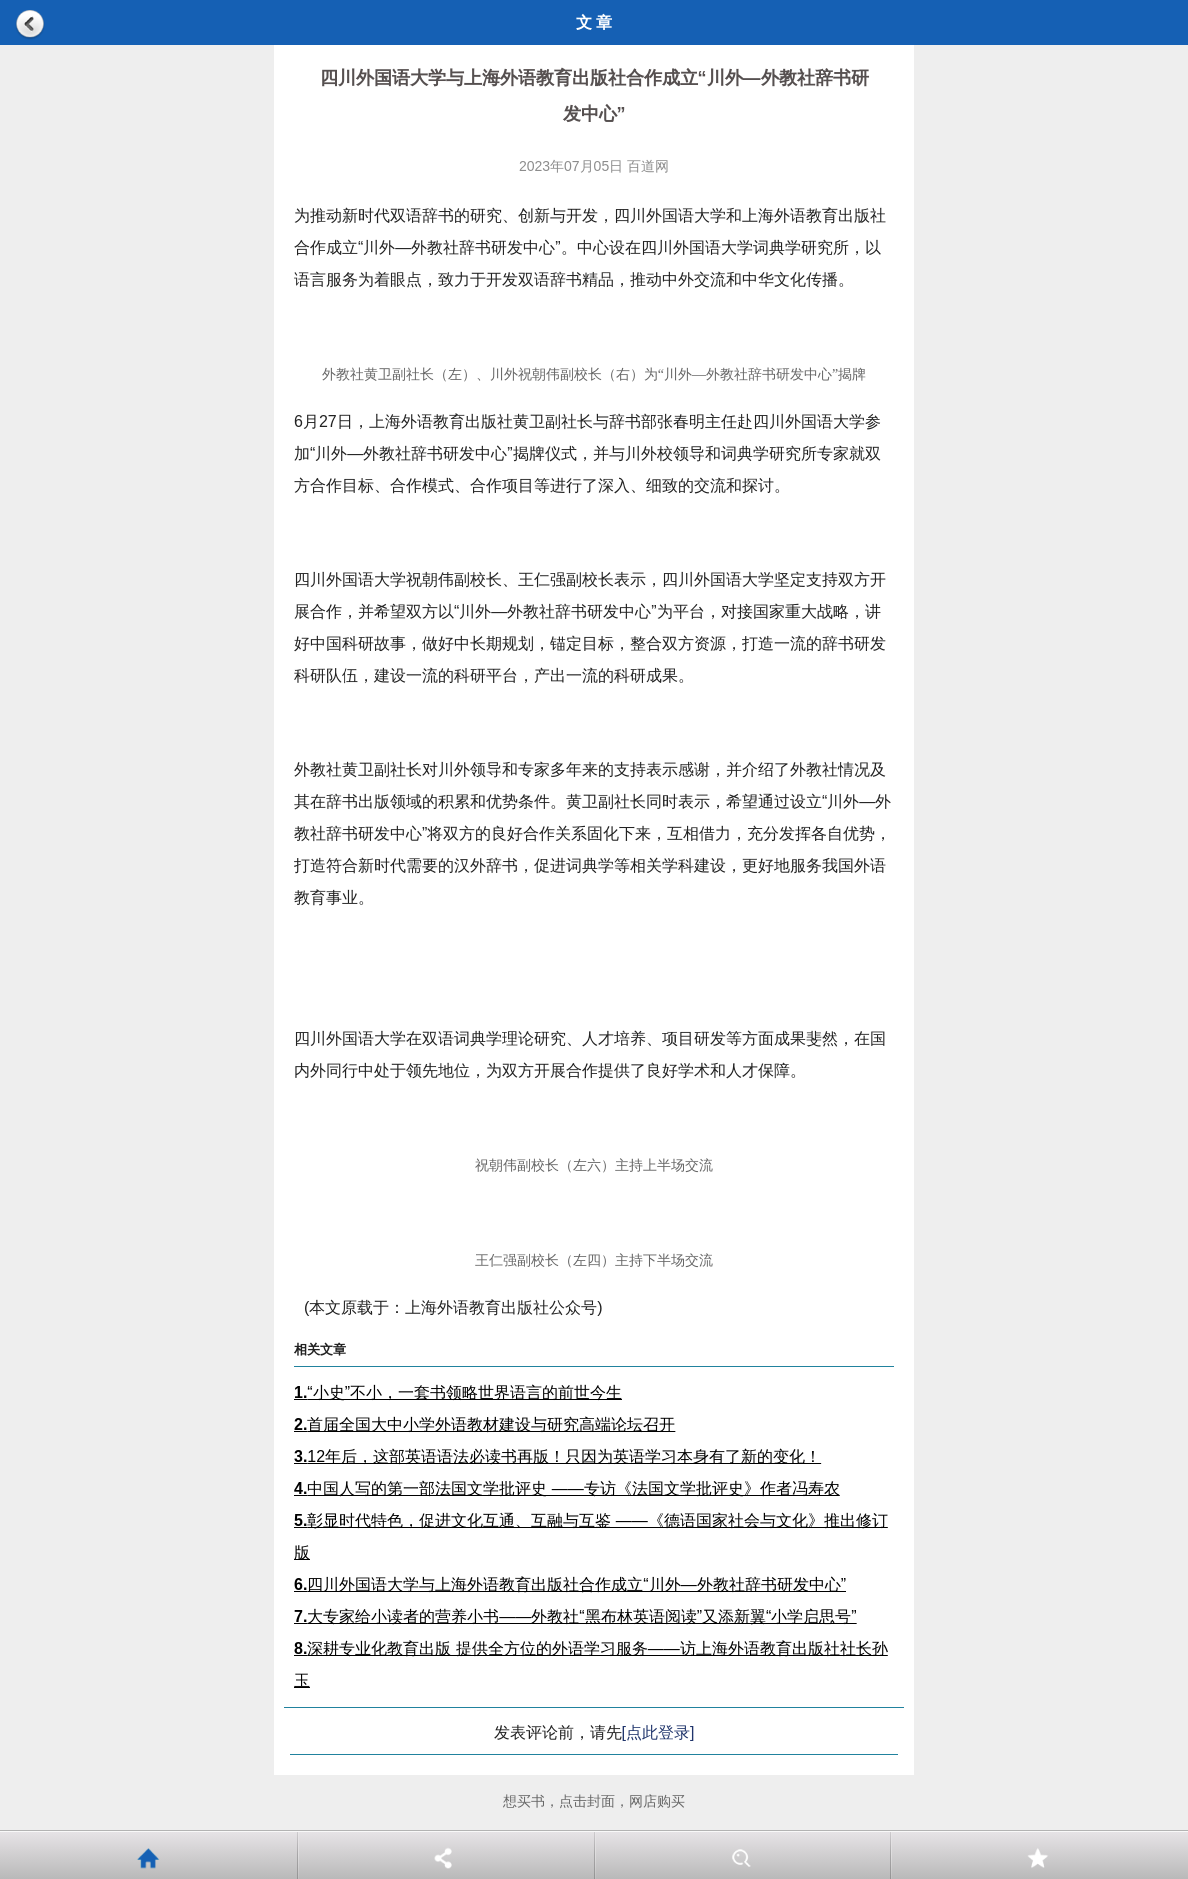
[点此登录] (658, 1732)
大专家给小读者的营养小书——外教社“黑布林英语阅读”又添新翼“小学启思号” (575, 1616)
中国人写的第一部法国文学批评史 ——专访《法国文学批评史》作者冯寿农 (567, 1488)
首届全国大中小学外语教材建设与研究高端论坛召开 (484, 1424)
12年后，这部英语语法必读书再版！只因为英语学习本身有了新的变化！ (557, 1456)
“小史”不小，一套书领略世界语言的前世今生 (458, 1392)
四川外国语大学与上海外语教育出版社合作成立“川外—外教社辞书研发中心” (570, 1584)
